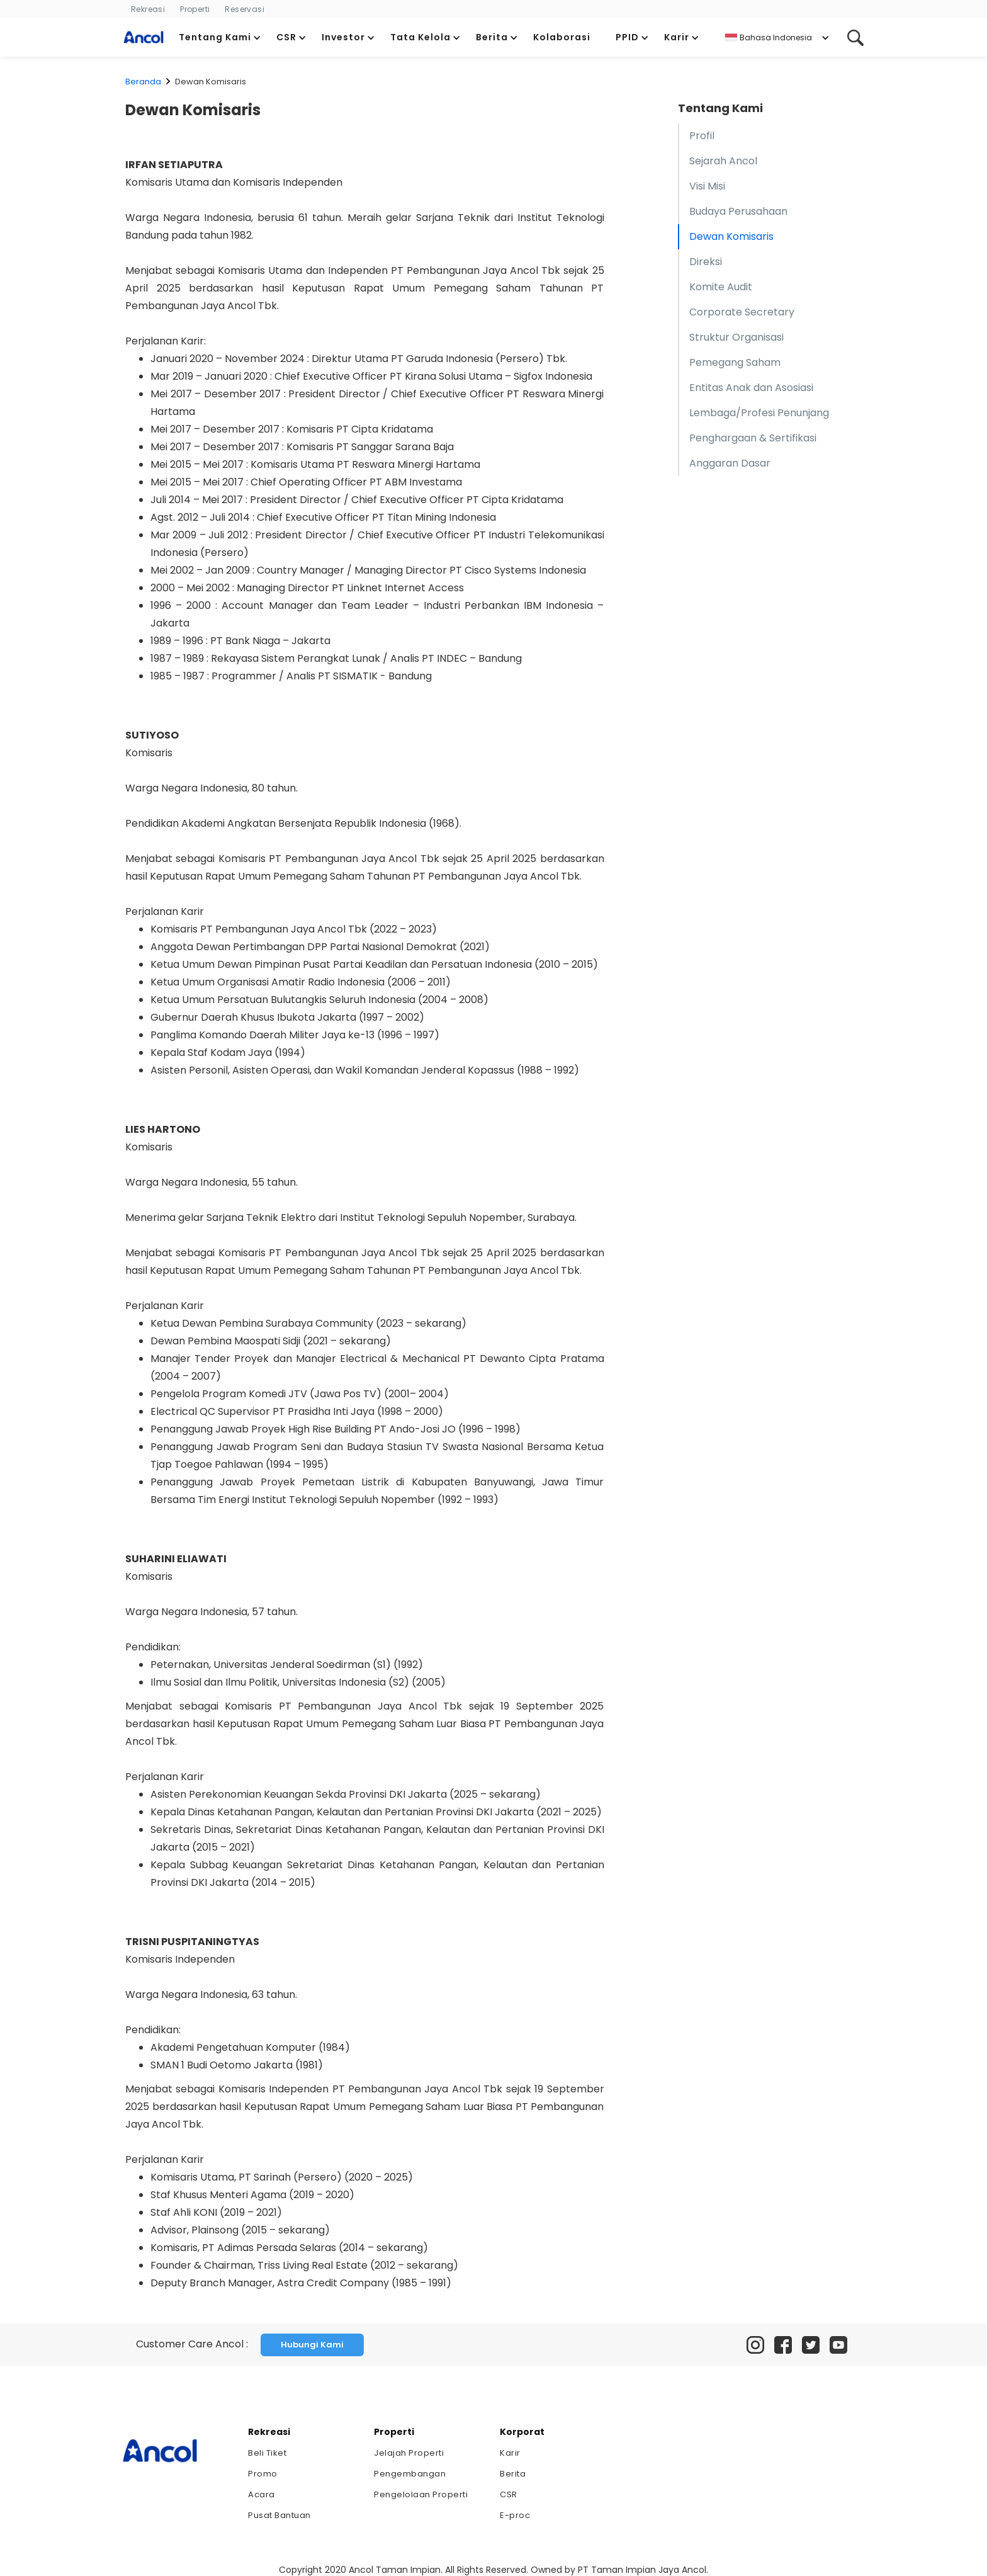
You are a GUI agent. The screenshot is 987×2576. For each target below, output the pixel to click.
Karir (510, 2453)
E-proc (515, 2515)
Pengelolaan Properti (421, 2494)
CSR (508, 2494)
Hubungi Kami (312, 2345)
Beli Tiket (267, 2453)
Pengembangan (410, 2474)
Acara (261, 2494)
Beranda (143, 82)
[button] (220, 37)
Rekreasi (148, 9)
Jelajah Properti (409, 2453)
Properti (195, 9)
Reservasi (244, 9)
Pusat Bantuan (279, 2515)
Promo (263, 2474)
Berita (513, 2474)
